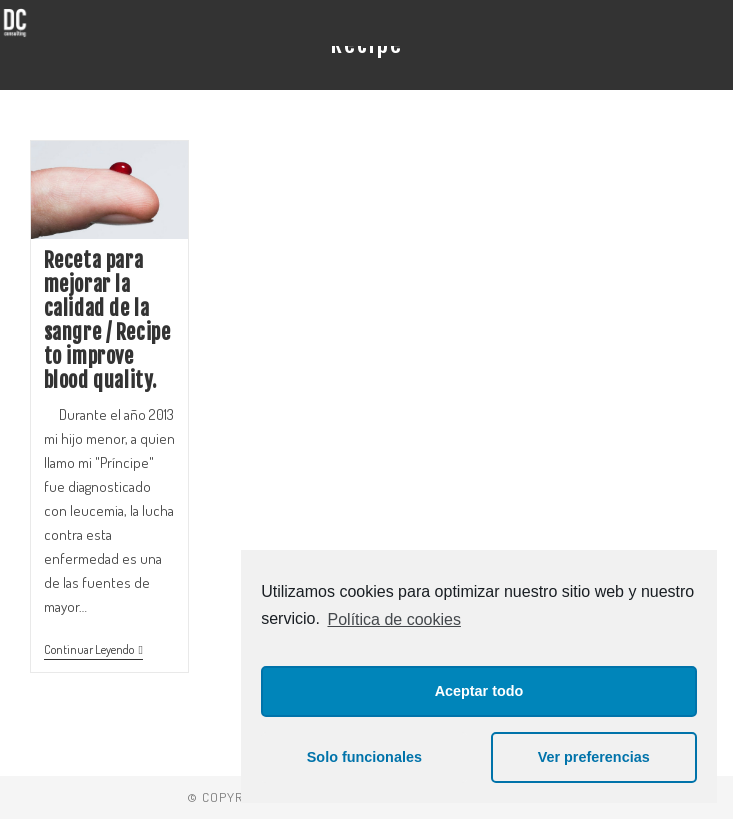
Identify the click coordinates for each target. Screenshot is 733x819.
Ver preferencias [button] (594, 757)
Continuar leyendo (93, 650)
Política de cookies (394, 619)
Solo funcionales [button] (364, 757)
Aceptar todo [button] (479, 691)
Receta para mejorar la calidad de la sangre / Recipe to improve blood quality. (107, 320)
